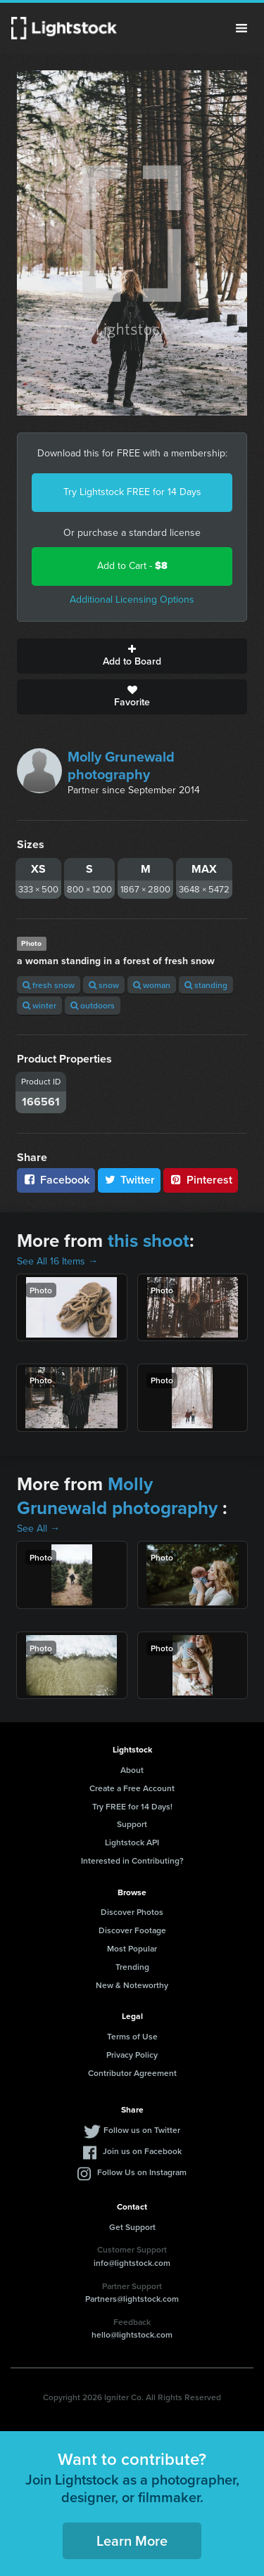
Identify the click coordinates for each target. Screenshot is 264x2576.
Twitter (129, 1180)
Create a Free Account (132, 1788)
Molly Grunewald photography (121, 765)
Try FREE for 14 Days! (132, 1806)
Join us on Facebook (142, 2151)
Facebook (56, 1180)
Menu (241, 28)
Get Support (132, 2227)
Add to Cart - (132, 565)
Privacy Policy (132, 2055)
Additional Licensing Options (132, 599)
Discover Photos (132, 1912)
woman (151, 985)
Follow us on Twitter (141, 2130)
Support (132, 1824)
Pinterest (200, 1180)
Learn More (132, 2540)
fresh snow (49, 985)
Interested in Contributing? (132, 1860)
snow (104, 985)
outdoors (92, 1005)
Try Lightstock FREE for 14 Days (132, 492)
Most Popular (132, 1948)
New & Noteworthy (132, 1985)
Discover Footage (132, 1930)
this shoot (148, 1240)
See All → (38, 1528)
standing (205, 985)
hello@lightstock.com (132, 2334)
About (132, 1770)
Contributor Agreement (132, 2073)
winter (39, 1005)
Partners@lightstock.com (132, 2299)
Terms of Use (132, 2036)
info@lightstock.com (132, 2263)
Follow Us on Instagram (142, 2172)
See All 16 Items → (57, 1261)
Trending (132, 1967)
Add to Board (132, 656)
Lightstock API (132, 1842)
